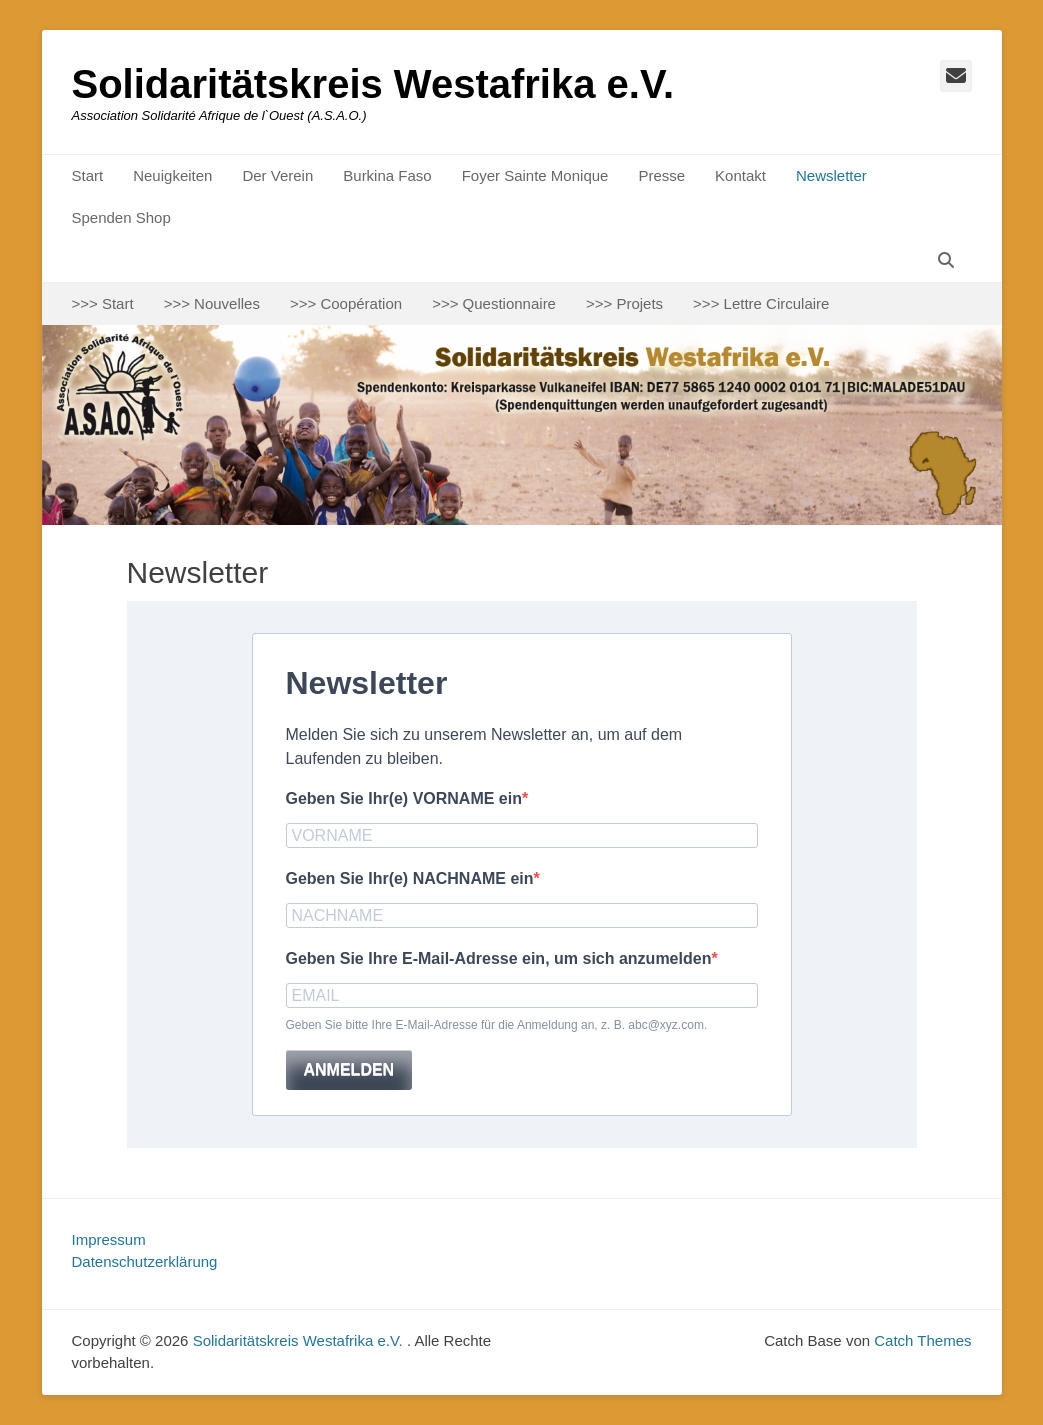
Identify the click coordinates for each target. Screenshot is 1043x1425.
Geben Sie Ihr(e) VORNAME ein (404, 798)
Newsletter (831, 175)
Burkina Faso (387, 175)
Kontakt (740, 175)
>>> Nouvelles (212, 303)
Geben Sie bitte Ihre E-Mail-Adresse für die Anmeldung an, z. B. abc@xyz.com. (497, 1025)
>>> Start (103, 303)
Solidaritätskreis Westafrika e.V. (373, 84)
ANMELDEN (349, 1069)
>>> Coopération (346, 303)
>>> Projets (624, 303)
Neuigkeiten (172, 175)
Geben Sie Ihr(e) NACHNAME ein (410, 878)
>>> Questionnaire (494, 303)
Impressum (109, 1239)
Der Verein (277, 175)
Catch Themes (922, 1340)
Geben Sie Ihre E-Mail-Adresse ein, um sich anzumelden (499, 958)
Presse (661, 175)
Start (88, 175)
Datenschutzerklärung (145, 1261)
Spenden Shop (121, 217)
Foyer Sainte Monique (535, 175)
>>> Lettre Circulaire (761, 303)
